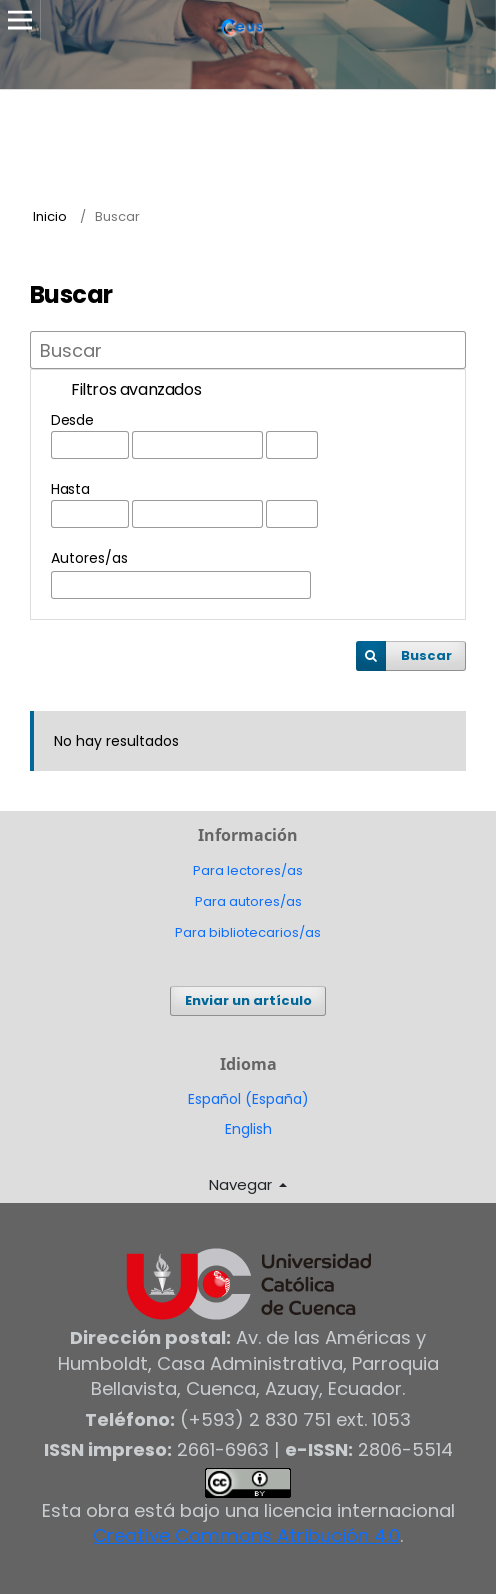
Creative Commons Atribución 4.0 (246, 1535)
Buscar (426, 655)
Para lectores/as (248, 870)
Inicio (50, 216)
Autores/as (89, 558)
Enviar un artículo (248, 1000)
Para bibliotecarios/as (248, 932)
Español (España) (248, 1099)
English (248, 1129)
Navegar (242, 1184)
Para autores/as (248, 901)
